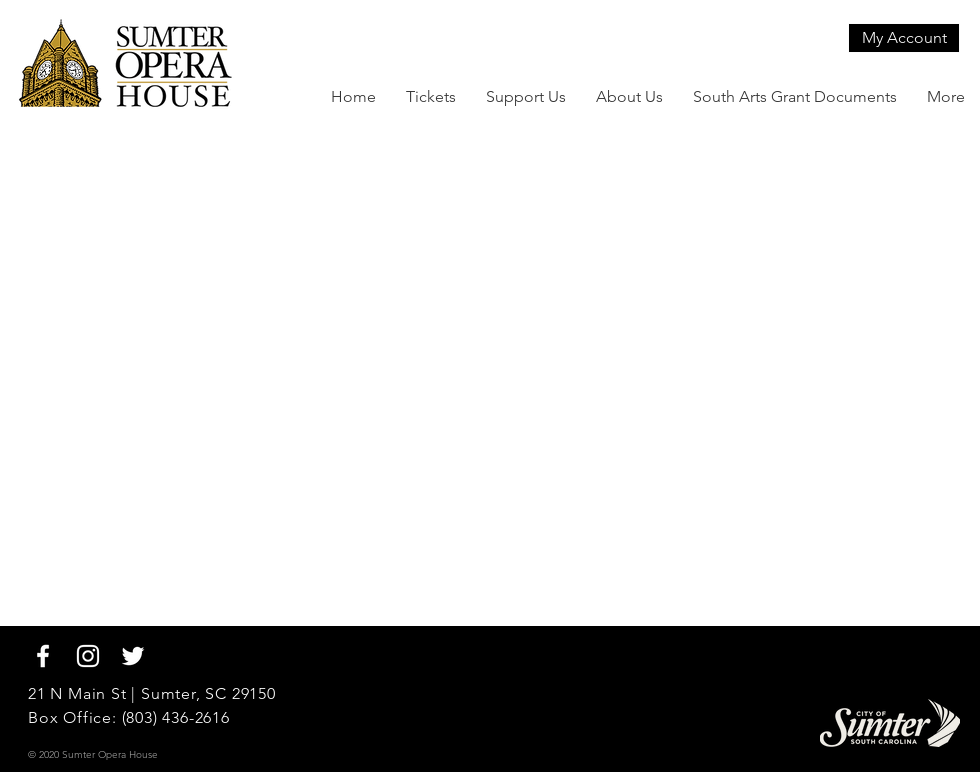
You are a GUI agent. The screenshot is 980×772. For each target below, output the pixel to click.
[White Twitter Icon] (133, 656)
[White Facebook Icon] (43, 656)
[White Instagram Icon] (88, 656)
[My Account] (904, 38)
